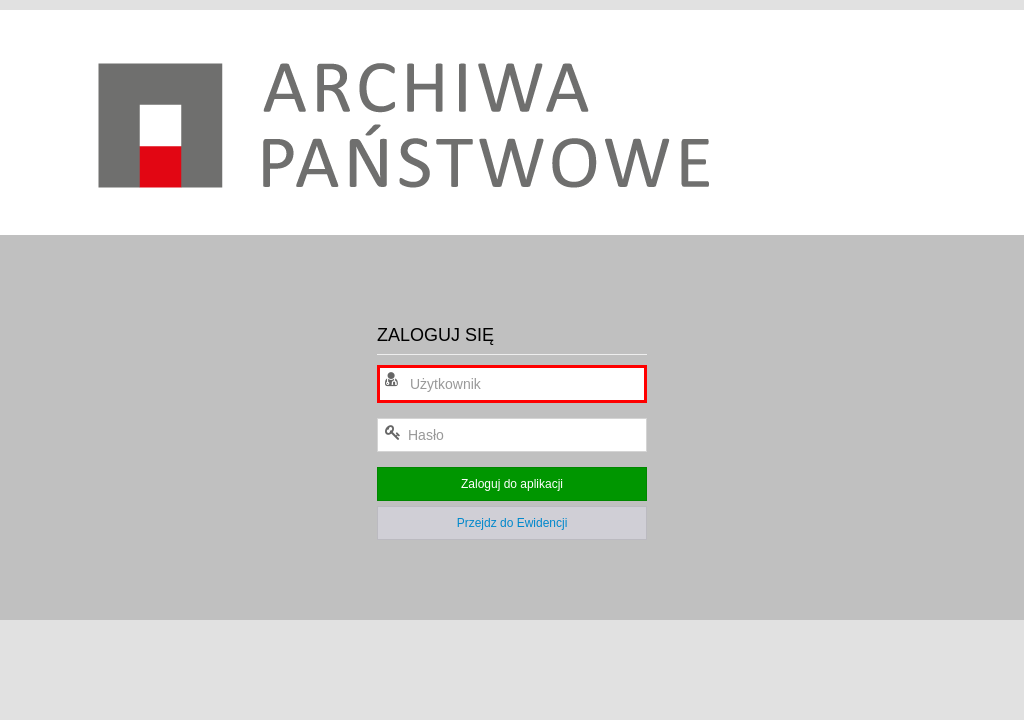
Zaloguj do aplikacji (512, 484)
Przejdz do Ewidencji (512, 523)
